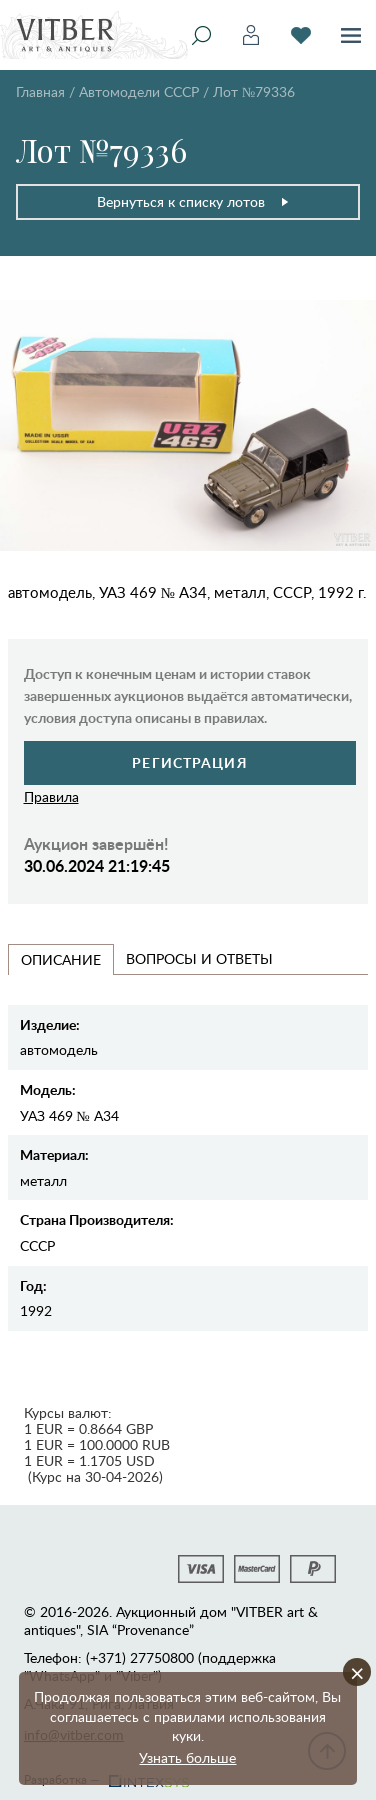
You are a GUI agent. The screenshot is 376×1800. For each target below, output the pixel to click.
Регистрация (189, 762)
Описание (61, 959)
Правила (51, 796)
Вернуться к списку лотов (193, 201)
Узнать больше (187, 1757)
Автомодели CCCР (139, 91)
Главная (40, 91)
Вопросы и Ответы (199, 958)
